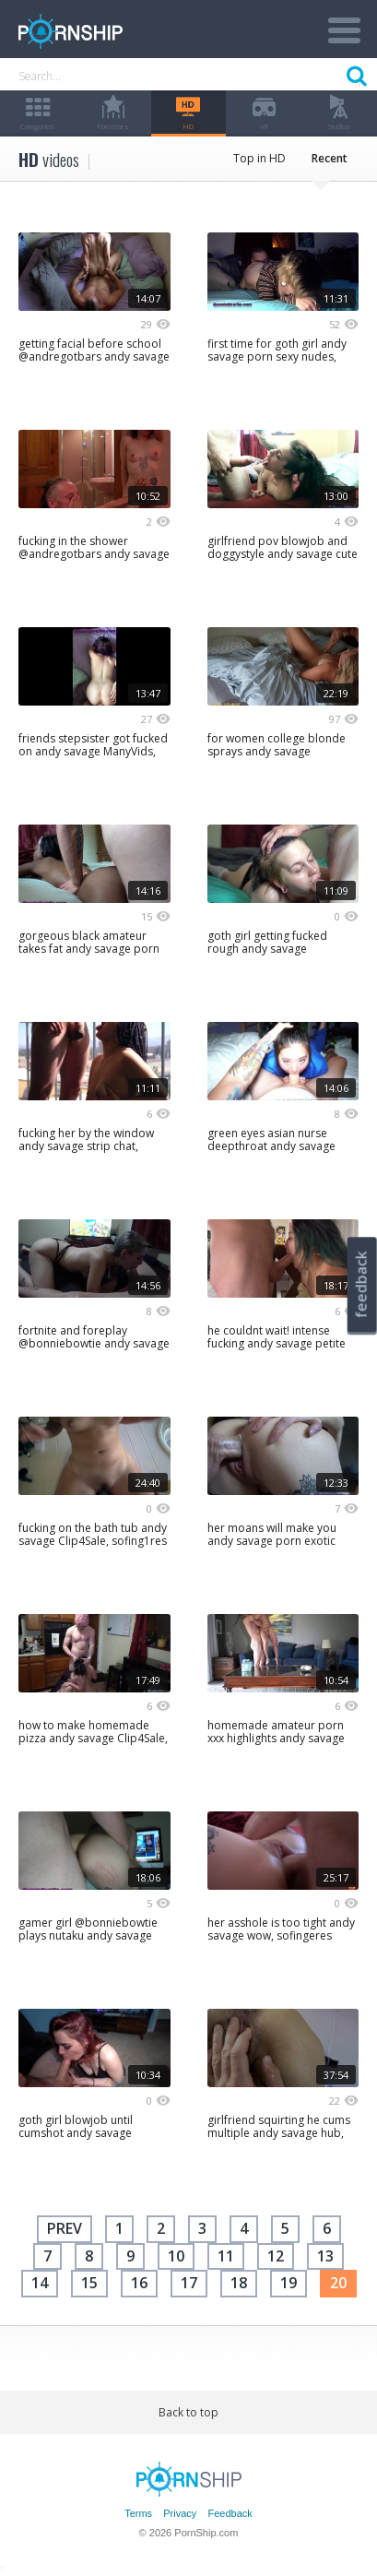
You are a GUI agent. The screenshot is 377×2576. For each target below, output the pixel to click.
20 (338, 2283)
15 (89, 2283)
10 (176, 2256)
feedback (361, 1284)
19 (288, 2283)
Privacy (179, 2513)
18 (238, 2283)
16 (139, 2283)
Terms (138, 2513)
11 (226, 2256)
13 (325, 2256)
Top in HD (259, 158)
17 (189, 2283)
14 (39, 2283)
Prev (64, 2228)
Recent (330, 158)
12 (275, 2256)
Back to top (188, 2412)
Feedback (230, 2513)
